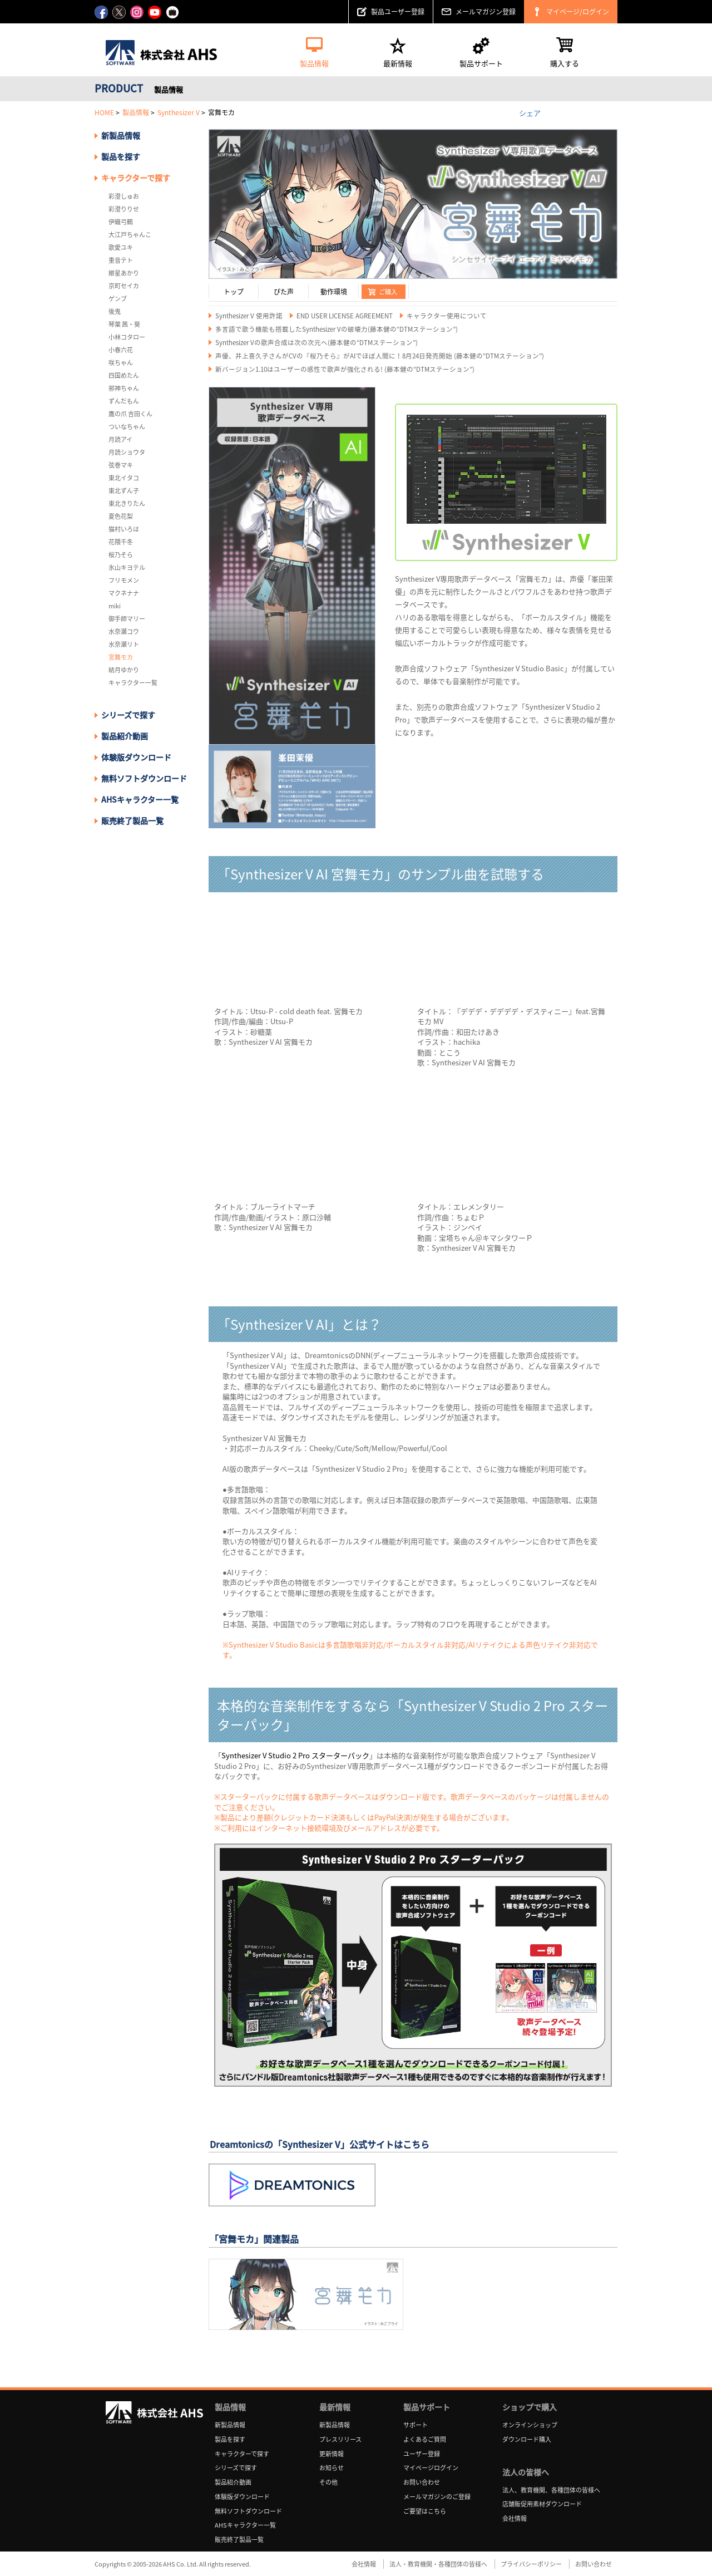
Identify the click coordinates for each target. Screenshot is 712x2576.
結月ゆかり (123, 670)
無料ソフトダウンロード (144, 778)
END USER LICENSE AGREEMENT (344, 316)
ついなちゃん (126, 426)
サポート (415, 2425)
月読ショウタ (126, 452)
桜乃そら (120, 554)
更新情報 (331, 2454)
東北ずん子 (123, 490)
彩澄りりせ (123, 209)
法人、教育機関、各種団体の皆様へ (551, 2490)
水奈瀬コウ (123, 631)
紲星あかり (123, 273)
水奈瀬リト (123, 644)
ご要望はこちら (424, 2511)
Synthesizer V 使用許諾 (249, 316)
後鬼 (114, 311)
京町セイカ (123, 286)
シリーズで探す (236, 2467)
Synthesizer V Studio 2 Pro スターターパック (295, 1755)
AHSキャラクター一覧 (140, 799)
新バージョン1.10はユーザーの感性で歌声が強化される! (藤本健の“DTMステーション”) (344, 369)
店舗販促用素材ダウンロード (542, 2504)
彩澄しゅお (123, 196)
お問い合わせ (421, 2482)
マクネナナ (123, 593)
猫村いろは (123, 529)
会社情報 (514, 2518)
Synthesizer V (178, 112)
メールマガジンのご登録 (437, 2496)
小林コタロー (126, 337)
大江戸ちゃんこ (129, 234)
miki (114, 606)
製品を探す (120, 156)
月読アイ (120, 439)
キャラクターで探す (242, 2454)
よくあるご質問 (424, 2439)
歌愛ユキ (120, 247)
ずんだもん (123, 401)
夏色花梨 (120, 516)
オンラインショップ (529, 2425)
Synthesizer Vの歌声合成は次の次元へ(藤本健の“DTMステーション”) (316, 342)
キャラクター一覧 (132, 682)
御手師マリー (126, 618)
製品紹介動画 (124, 735)
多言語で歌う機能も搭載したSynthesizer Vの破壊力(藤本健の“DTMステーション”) (336, 329)
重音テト (120, 260)
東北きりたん (126, 503)
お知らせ (331, 2467)
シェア (530, 112)
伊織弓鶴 (120, 222)
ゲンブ (117, 298)
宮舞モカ (120, 657)
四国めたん (123, 375)
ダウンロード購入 (526, 2439)
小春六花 (120, 350)
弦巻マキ (120, 465)
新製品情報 (120, 135)
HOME (104, 112)
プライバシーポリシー (531, 2564)
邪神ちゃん (123, 388)
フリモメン (123, 580)
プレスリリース (340, 2439)
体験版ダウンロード (136, 757)
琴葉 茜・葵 (124, 324)
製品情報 (135, 112)
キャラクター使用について (447, 316)
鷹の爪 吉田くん (130, 414)
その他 (328, 2482)
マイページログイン (430, 2467)
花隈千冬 (120, 542)
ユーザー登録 (421, 2454)
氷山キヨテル (126, 567)
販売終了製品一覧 (132, 820)
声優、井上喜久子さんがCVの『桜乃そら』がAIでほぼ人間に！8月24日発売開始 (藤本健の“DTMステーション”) (379, 356)
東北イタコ (123, 478)
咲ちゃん (120, 362)
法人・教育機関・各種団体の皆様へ (438, 2564)
